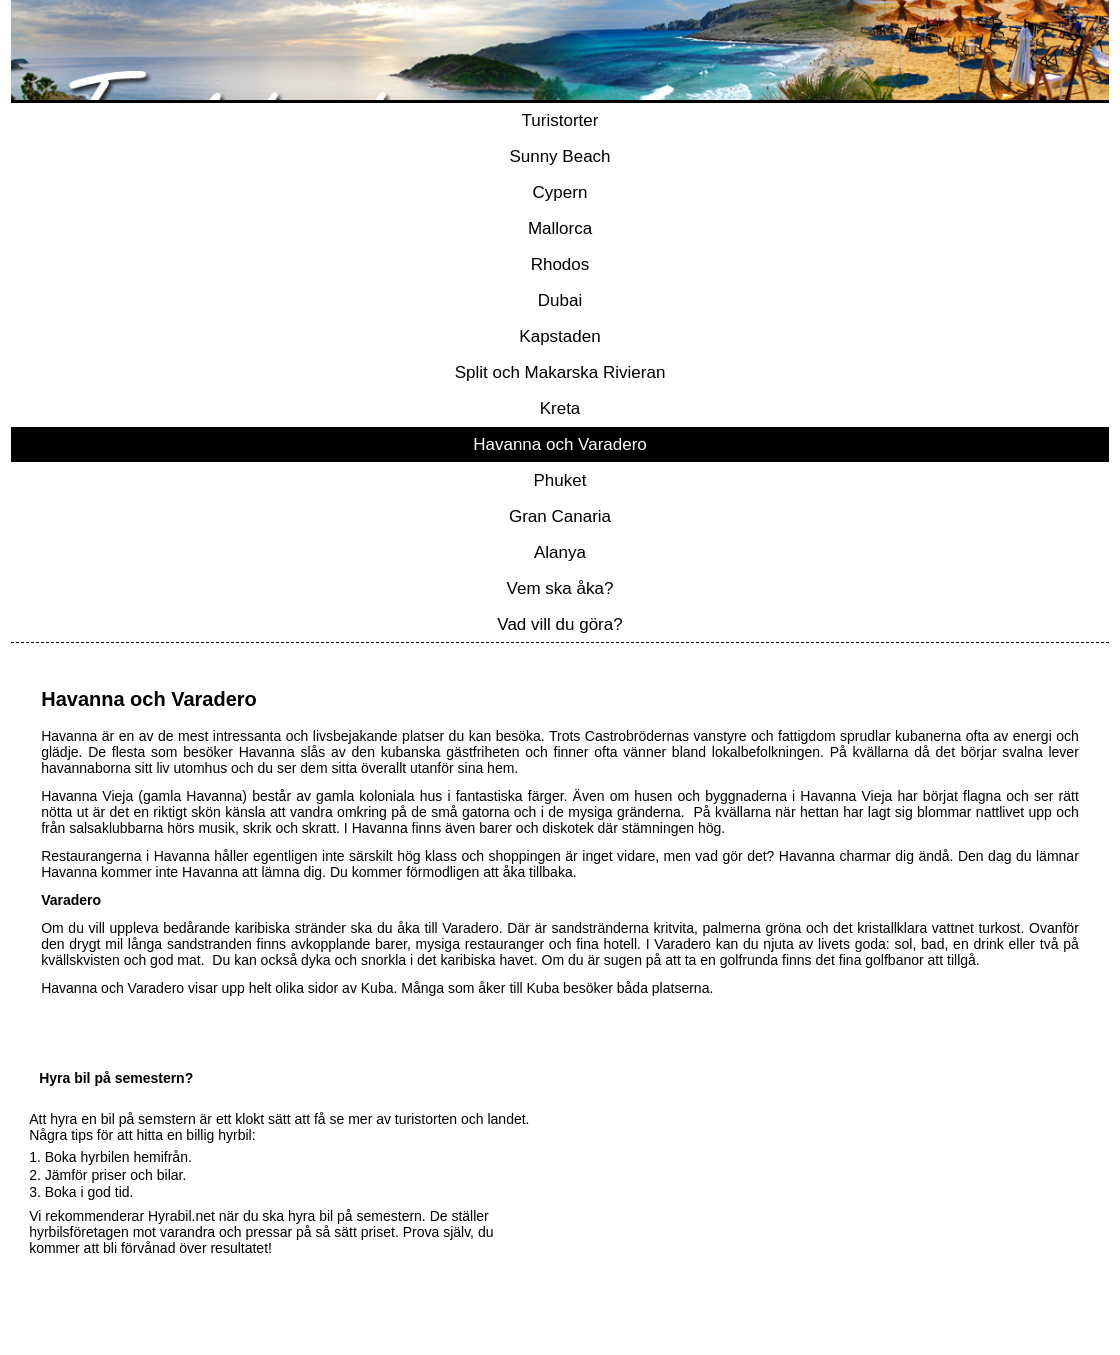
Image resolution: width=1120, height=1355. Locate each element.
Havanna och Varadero (560, 444)
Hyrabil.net (181, 1216)
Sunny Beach (559, 156)
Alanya (560, 552)
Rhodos (560, 264)
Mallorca (560, 228)
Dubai (560, 300)
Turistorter (560, 120)
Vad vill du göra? (559, 624)
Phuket (560, 480)
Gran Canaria (560, 516)
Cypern (560, 192)
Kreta (560, 408)
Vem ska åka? (560, 588)
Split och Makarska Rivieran (560, 372)
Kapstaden (559, 336)
